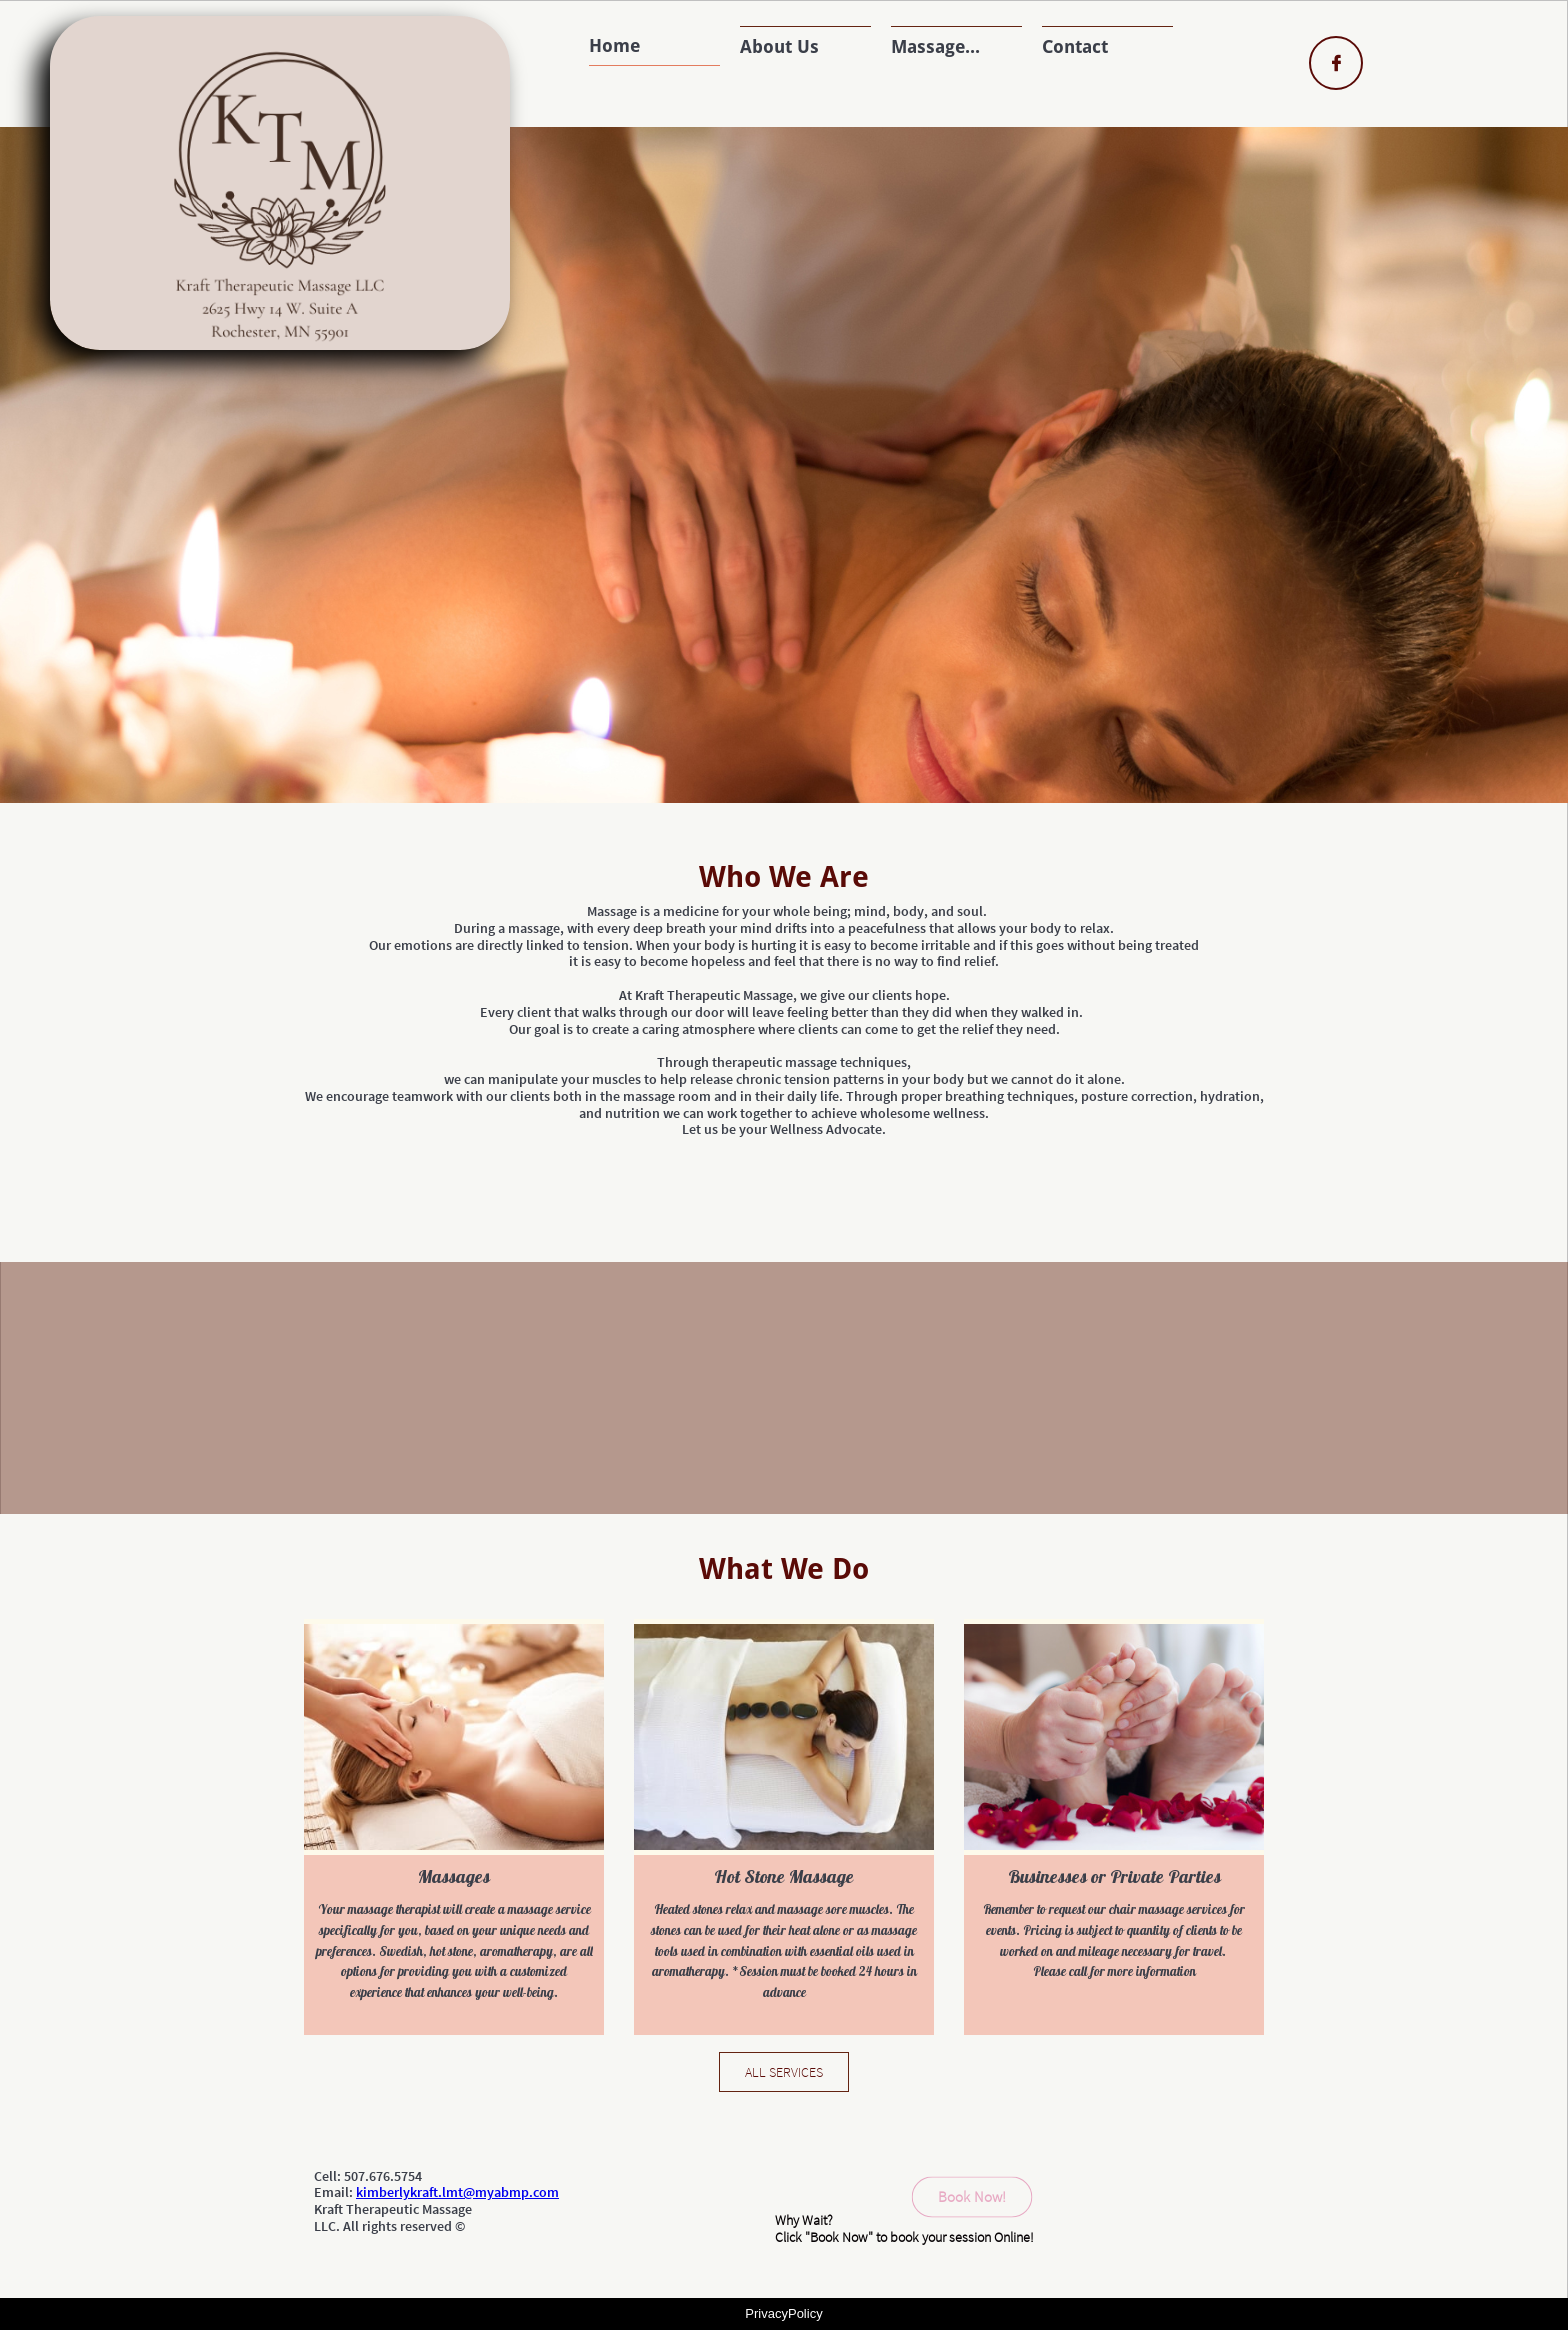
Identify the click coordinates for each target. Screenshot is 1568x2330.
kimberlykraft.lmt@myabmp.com (457, 2192)
